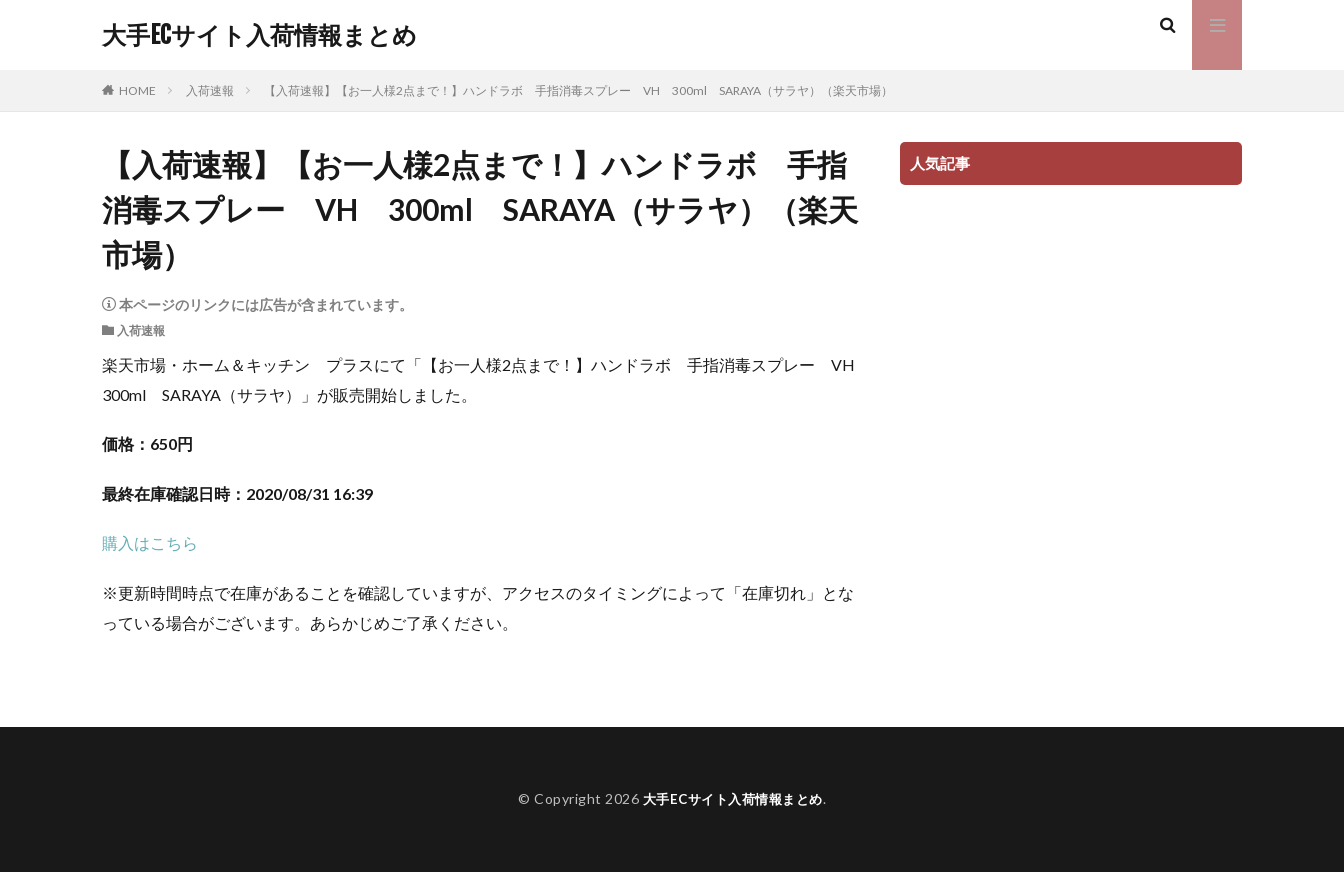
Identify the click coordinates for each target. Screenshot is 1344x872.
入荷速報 (210, 90)
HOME (137, 90)
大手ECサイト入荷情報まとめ (259, 35)
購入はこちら (150, 542)
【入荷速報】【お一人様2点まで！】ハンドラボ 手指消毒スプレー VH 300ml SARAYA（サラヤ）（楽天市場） (578, 90)
